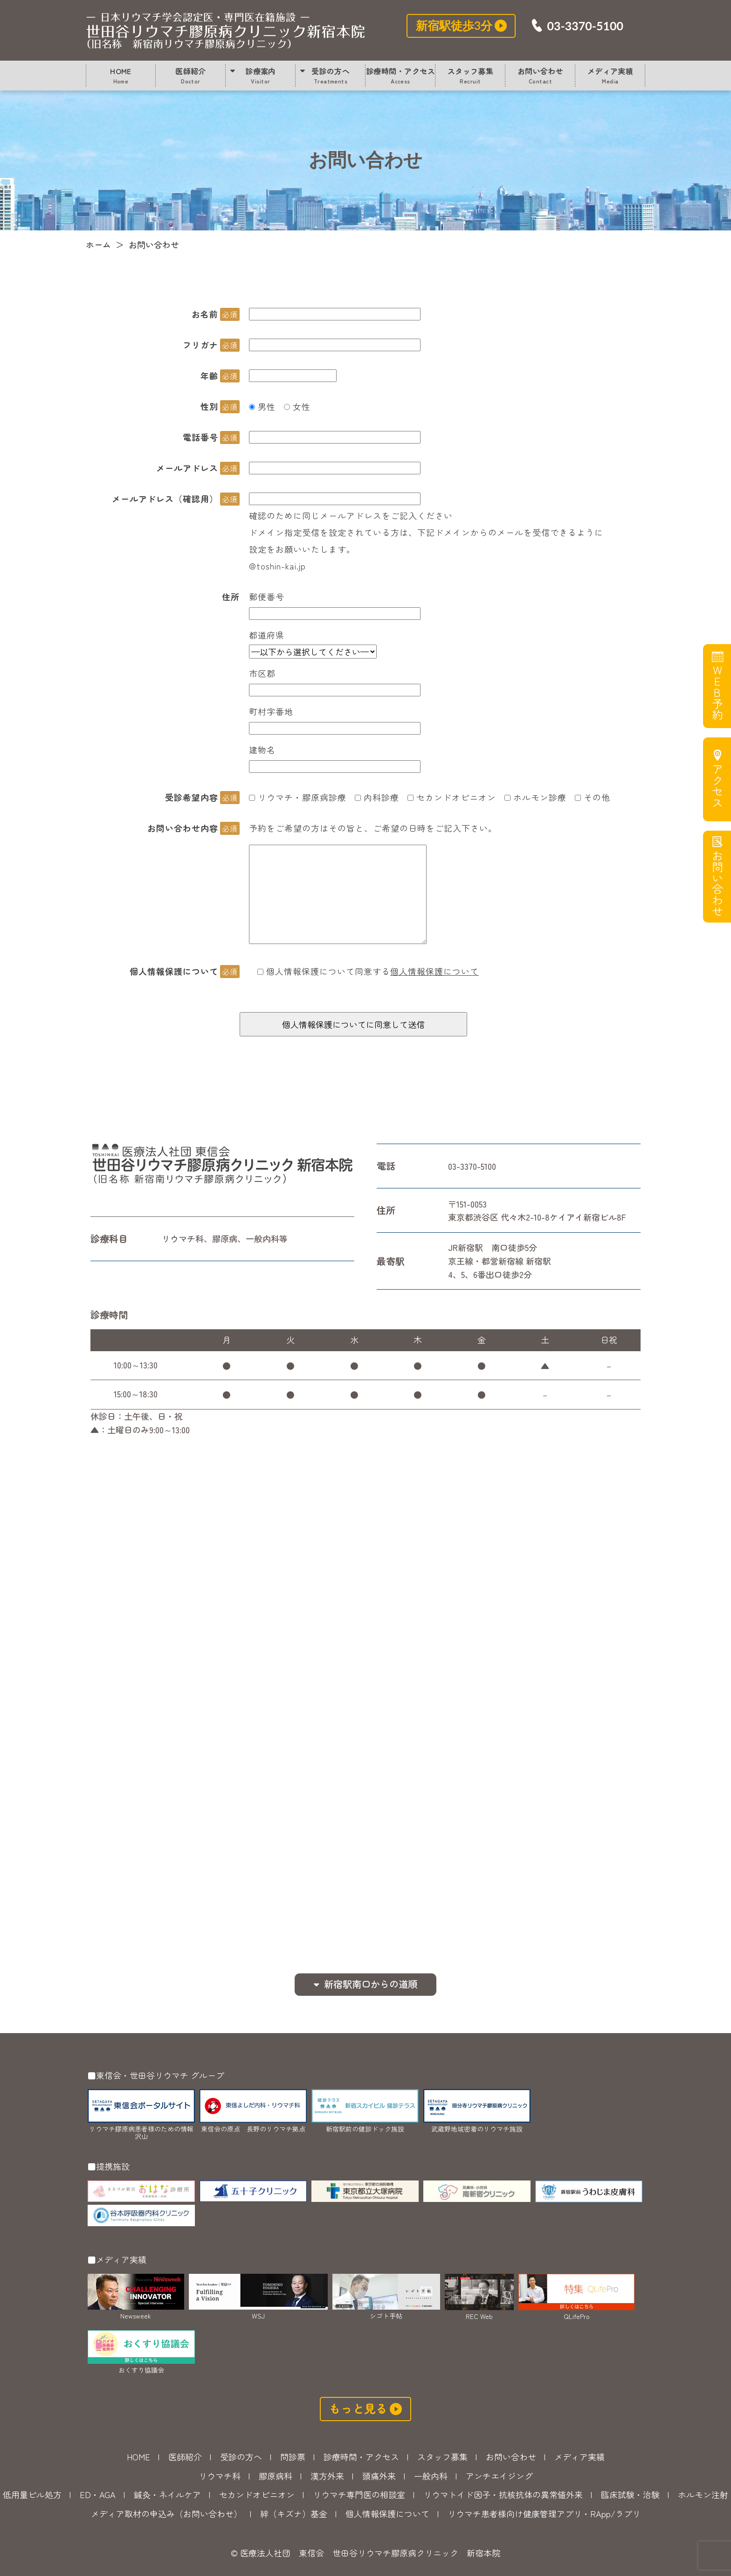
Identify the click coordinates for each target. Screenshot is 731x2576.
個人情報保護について (434, 971)
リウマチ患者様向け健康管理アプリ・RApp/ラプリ (544, 2513)
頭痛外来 (379, 2476)
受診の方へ (330, 75)
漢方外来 (327, 2476)
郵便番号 (266, 596)
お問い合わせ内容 (182, 828)
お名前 (205, 314)
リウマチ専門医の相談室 (359, 2494)
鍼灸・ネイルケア (167, 2494)
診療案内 (260, 75)
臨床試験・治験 (630, 2494)
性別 (209, 406)
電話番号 (200, 437)
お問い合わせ (226, 30)
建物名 (262, 749)
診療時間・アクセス (400, 75)
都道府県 (266, 635)
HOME (120, 75)
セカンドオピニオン (257, 2494)
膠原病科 (275, 2476)
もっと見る (358, 2408)
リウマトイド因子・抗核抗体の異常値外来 (503, 2494)
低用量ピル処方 (32, 2494)
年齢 (209, 375)
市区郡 (262, 673)
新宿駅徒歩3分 (454, 25)
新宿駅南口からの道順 (370, 1984)
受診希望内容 (191, 797)
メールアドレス (187, 468)
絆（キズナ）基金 (293, 2513)
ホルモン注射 (703, 2494)
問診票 (292, 2457)
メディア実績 (610, 75)
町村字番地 (271, 711)
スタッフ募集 (471, 75)
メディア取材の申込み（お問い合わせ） (166, 2513)
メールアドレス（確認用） (165, 499)
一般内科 (431, 2476)
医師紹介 (190, 75)
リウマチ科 (220, 2476)
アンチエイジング (499, 2476)
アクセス (716, 786)
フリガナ (200, 345)
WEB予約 (716, 693)
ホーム (98, 244)
